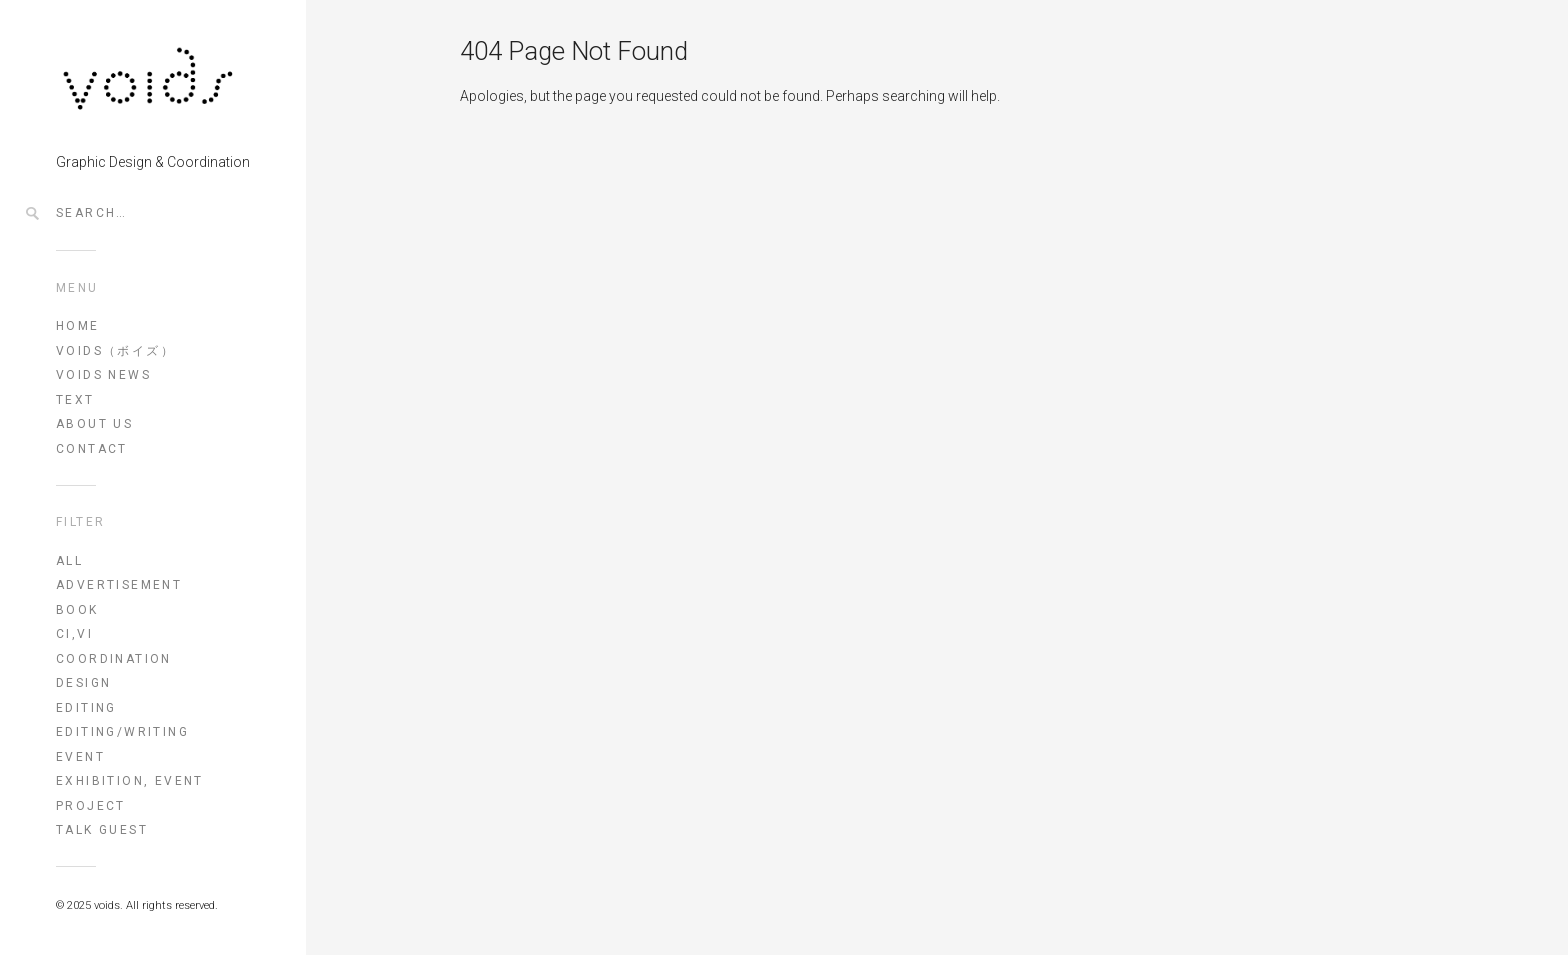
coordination (114, 659)
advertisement (119, 585)
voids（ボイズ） (115, 351)
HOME (78, 326)
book (77, 610)
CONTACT (92, 449)
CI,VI (74, 634)
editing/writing (122, 732)
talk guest (102, 830)
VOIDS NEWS (103, 375)
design (83, 683)
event (80, 757)
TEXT (75, 400)
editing (86, 708)
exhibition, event (130, 781)
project (91, 806)
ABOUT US (94, 424)
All (69, 561)
